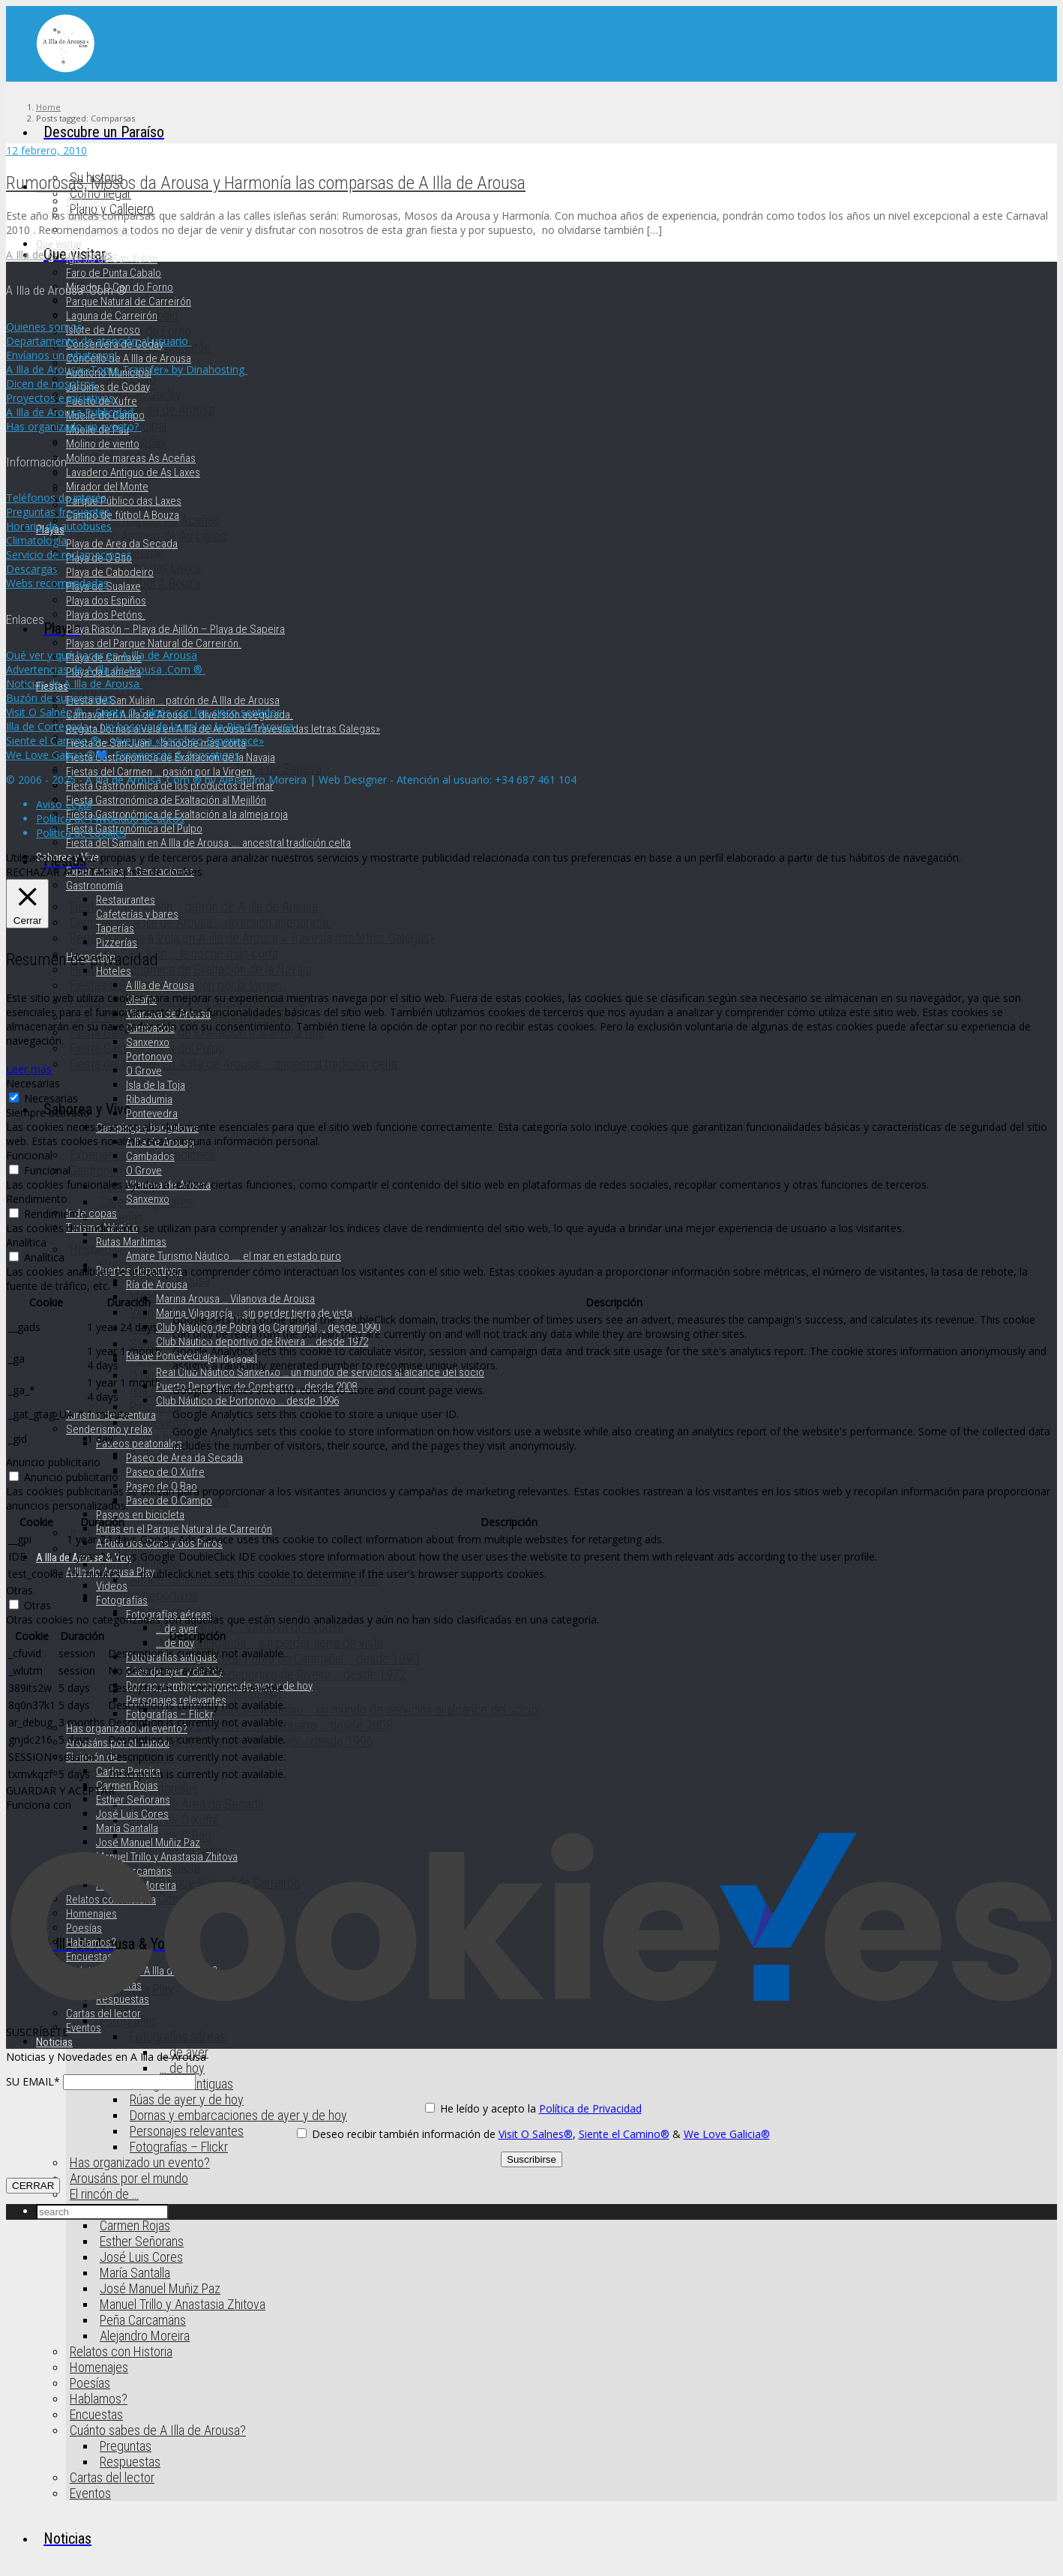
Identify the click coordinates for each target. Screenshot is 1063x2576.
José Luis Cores (141, 2257)
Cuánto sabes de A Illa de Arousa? (158, 2430)
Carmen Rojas (135, 2225)
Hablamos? (98, 2399)
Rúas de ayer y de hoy (187, 2099)
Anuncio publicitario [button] (53, 1462)
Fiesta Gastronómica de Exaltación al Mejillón (166, 800)
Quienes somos (44, 326)
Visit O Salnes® (536, 2134)
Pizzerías (116, 942)
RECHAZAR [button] (33, 872)
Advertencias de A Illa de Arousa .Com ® (105, 669)
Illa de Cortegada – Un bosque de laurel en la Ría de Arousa (150, 726)
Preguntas (125, 2446)
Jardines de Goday (108, 387)
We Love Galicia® (727, 2134)
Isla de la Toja (155, 1085)
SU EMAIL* (33, 2081)
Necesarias (51, 1098)
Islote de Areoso (103, 330)
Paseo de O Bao (161, 1486)
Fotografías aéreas (178, 2036)
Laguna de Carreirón (111, 315)
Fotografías (122, 1600)
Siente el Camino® (624, 2134)
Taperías (121, 1217)
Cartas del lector (112, 2477)
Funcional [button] (29, 1155)
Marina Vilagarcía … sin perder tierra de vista (271, 1643)
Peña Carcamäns (143, 2320)
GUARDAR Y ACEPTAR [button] (60, 1790)
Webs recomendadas (57, 583)
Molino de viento (102, 444)
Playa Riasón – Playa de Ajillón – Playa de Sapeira (175, 629)
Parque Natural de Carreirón (128, 301)
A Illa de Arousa (160, 985)
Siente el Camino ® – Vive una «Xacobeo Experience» (135, 740)
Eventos (90, 2493)
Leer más (29, 1069)
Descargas (32, 569)
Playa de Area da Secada (122, 543)
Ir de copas (91, 1213)
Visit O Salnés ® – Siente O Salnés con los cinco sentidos (145, 712)
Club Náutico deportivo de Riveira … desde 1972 (283, 1674)
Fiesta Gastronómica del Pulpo (134, 828)
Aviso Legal (63, 804)
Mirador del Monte (107, 486)
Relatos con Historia (121, 2351)
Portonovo (149, 1056)
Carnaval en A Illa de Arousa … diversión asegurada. (200, 922)
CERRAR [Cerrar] (33, 2185)
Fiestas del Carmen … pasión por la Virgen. (160, 771)
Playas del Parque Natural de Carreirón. (153, 643)
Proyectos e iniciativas (61, 398)
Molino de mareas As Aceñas (131, 458)
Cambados (150, 1156)
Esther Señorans (142, 2241)
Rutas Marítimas (140, 1564)
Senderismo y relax (109, 1429)
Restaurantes (125, 900)
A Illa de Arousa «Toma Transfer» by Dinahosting (126, 369)
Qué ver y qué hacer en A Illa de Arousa (101, 655)
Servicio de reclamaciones (69, 554)
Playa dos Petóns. (105, 615)
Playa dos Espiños (106, 600)
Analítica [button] (26, 1242)
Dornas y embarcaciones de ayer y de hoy (238, 2115)
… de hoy (182, 2068)
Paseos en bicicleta (140, 1515)
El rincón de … (104, 2194)
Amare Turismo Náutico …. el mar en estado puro (233, 1256)
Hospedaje (98, 1249)
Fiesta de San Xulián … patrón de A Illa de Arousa (194, 906)
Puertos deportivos (149, 1595)
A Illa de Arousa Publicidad (71, 412)
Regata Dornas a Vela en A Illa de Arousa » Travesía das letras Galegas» (252, 938)
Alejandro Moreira (145, 2336)
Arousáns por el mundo (129, 2178)
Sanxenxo (147, 1042)
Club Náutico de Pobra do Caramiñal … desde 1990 (289, 1658)
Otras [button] (19, 1590)
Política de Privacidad (590, 2108)
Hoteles (113, 971)
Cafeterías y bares (137, 914)
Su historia (89, 201)
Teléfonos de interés (56, 497)
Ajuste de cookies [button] (159, 872)
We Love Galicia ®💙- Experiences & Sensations (123, 755)
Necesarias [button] (33, 1083)
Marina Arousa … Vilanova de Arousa (251, 1627)
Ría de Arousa (156, 1284)
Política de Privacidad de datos (110, 818)
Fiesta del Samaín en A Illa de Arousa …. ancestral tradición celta (233, 1064)
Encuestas (96, 2414)
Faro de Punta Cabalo (113, 273)
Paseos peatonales (139, 1443)
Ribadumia (149, 1099)
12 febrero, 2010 (46, 150)
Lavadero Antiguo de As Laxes (133, 472)
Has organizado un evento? (140, 2162)
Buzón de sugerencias (61, 698)
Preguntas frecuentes (58, 512)
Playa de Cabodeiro (110, 572)
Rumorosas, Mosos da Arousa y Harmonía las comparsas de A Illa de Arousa (266, 182)
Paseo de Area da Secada (197, 1804)
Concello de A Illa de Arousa (128, 358)
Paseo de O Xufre (165, 1472)
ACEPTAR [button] (86, 872)
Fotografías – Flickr (179, 2147)
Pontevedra (159, 1422)
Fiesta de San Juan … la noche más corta (174, 953)
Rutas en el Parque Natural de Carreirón (184, 1529)
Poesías (90, 2383)
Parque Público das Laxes (123, 501)
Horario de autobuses (59, 526)
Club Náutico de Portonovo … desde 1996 (247, 1401)
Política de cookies (81, 833)
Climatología (36, 540)
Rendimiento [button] (36, 1199)
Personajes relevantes (187, 2131)
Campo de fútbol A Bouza (122, 515)
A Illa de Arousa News (59, 254)
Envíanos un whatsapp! (63, 355)
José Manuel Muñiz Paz (160, 2288)
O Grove (144, 1071)
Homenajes (99, 2367)
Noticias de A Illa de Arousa (74, 683)
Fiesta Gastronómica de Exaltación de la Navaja (190, 969)
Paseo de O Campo (169, 1500)
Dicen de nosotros (52, 383)
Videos (111, 1586)
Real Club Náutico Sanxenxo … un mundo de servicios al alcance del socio (348, 1709)
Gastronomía (102, 1170)
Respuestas (130, 2462)
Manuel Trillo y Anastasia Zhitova (182, 2304)
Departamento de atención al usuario (98, 341)
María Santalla (135, 2273)
